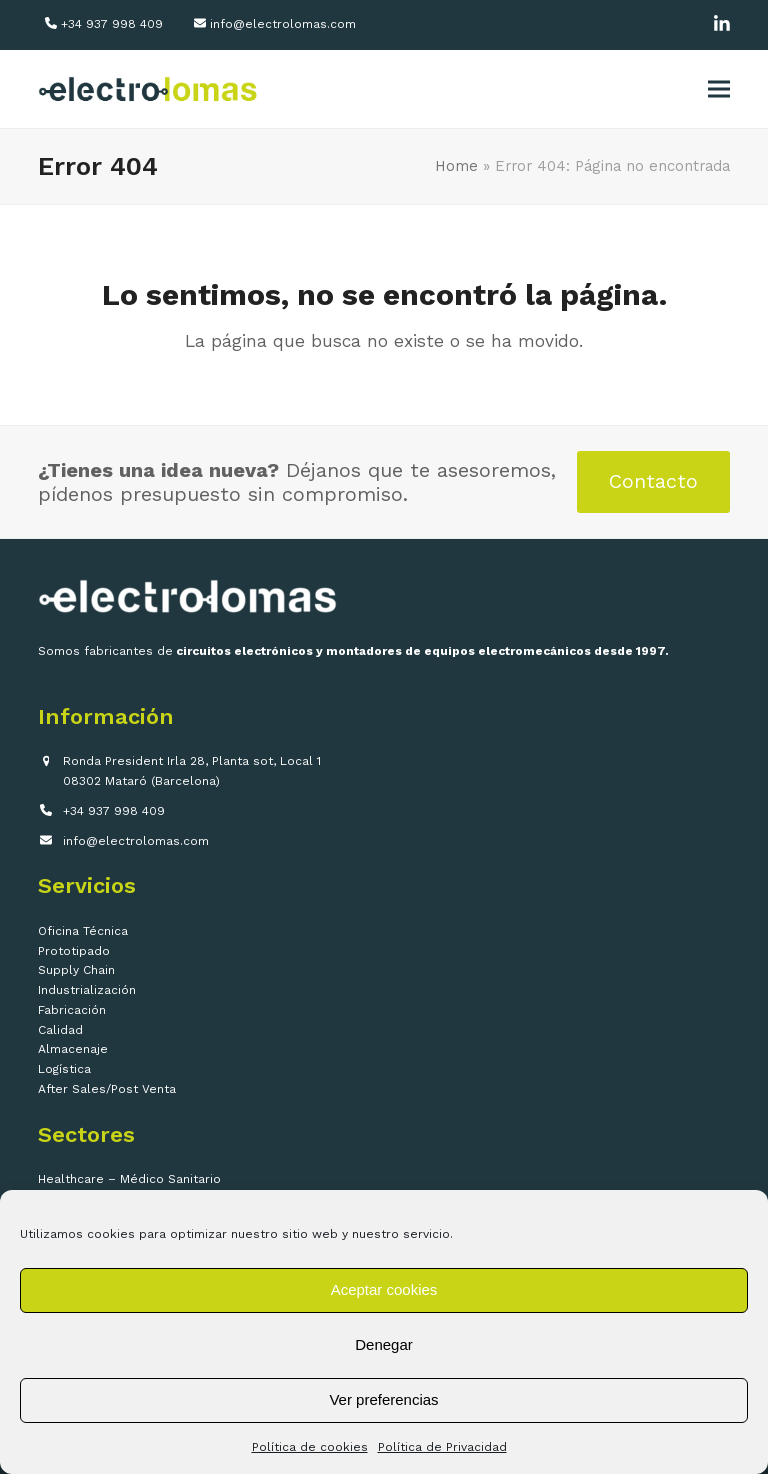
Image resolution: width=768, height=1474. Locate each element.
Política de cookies (310, 1447)
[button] (719, 89)
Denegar (384, 1344)
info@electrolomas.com (283, 24)
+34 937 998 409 (112, 24)
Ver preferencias (383, 1399)
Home (456, 166)
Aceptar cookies (384, 1289)
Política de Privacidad (442, 1447)
